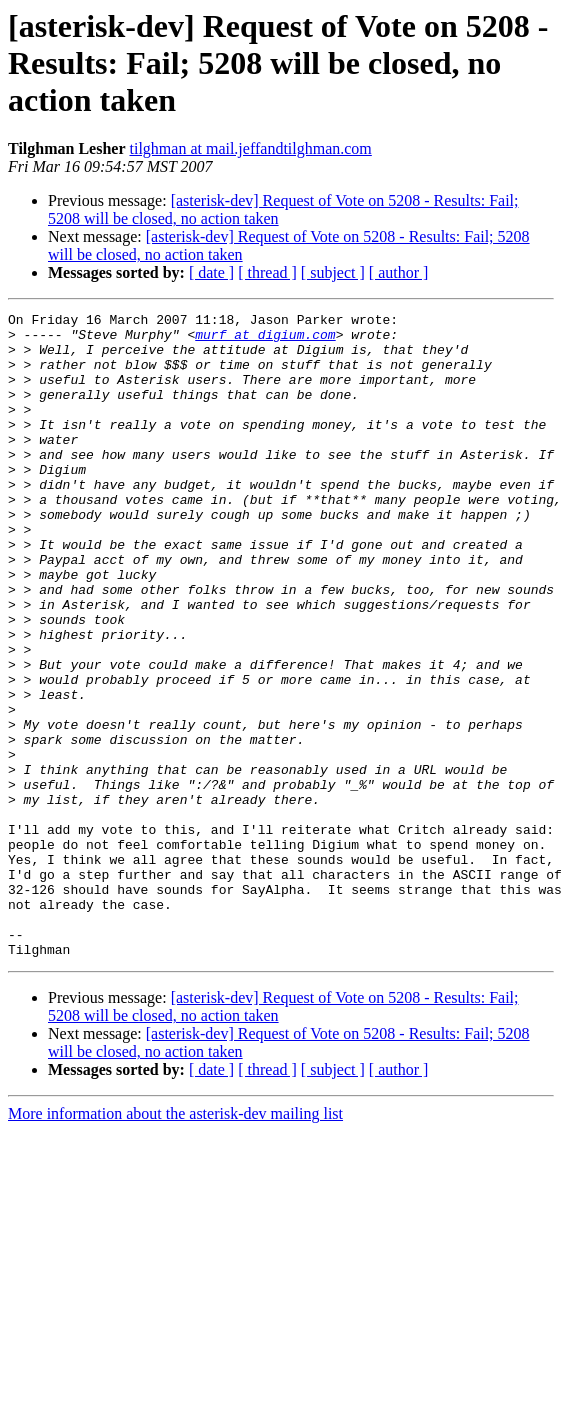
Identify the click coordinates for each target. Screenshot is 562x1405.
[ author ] (399, 272)
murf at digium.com (265, 340)
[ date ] (211, 272)
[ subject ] (333, 272)
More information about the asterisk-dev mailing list (175, 1242)
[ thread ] (267, 272)
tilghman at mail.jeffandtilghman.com (251, 148)
